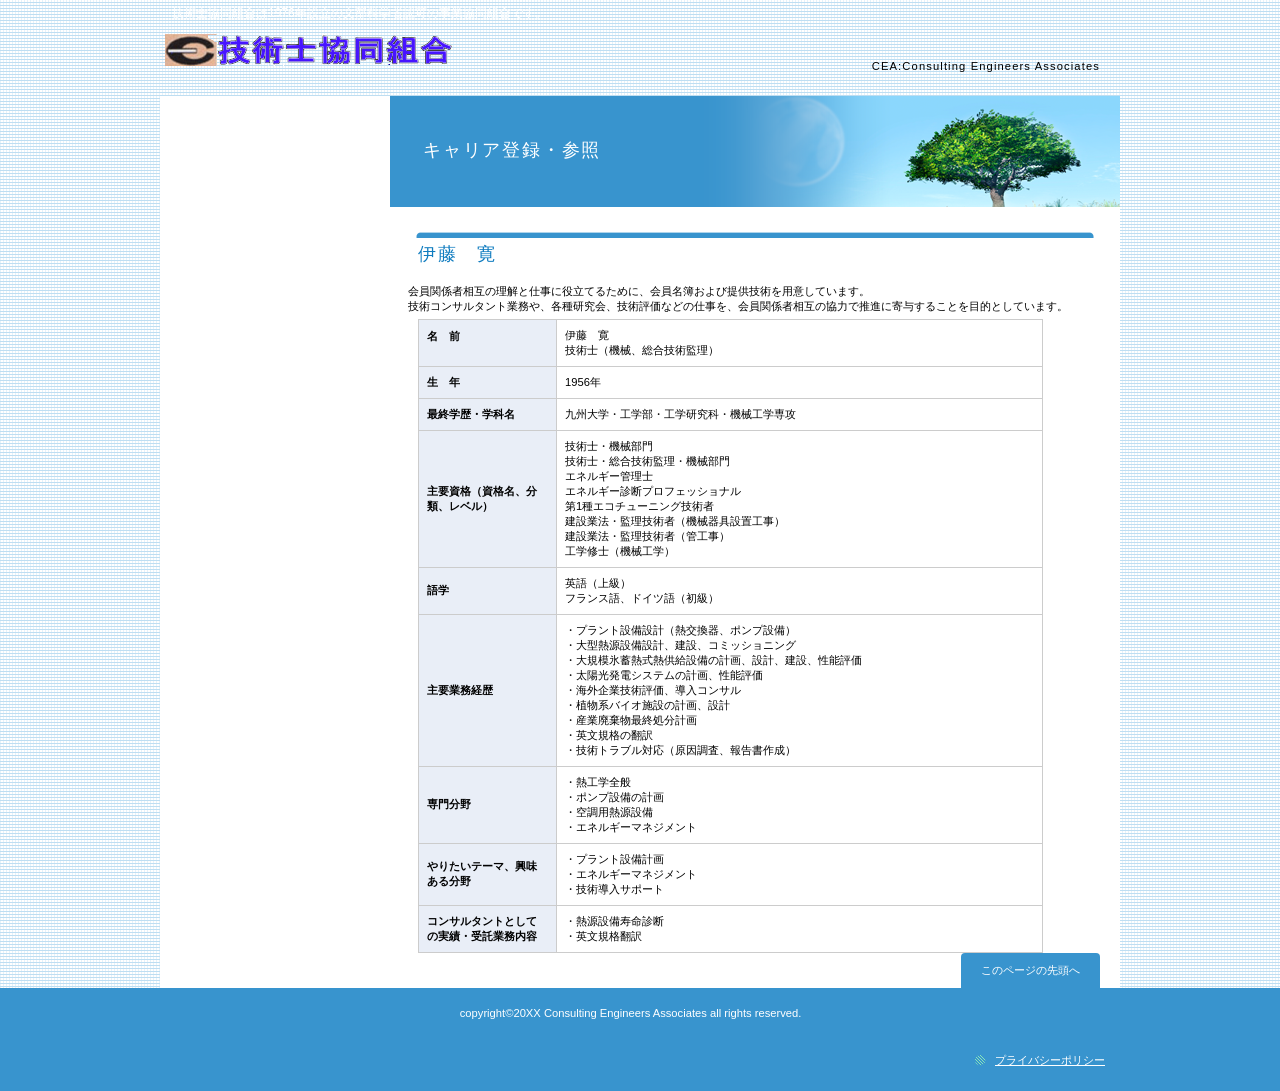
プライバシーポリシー (1050, 1060)
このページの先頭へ (1030, 970)
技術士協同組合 (397, 61)
